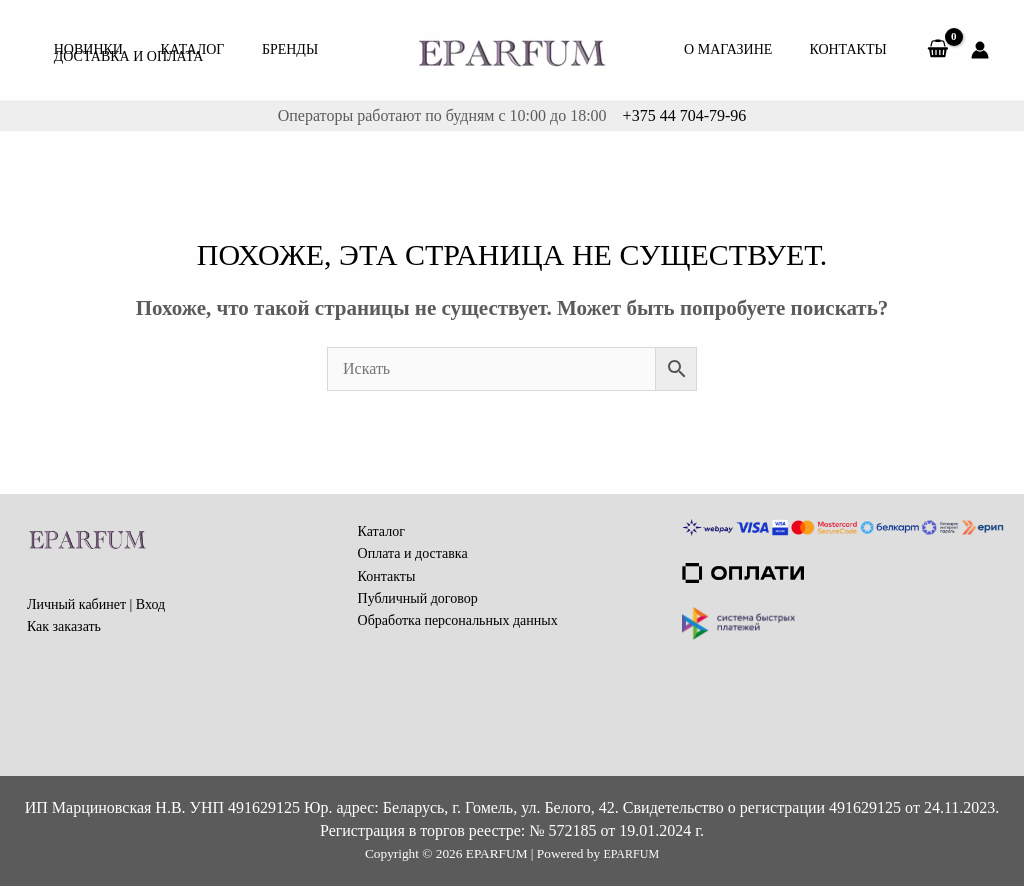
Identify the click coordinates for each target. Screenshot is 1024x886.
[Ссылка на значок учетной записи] (980, 50)
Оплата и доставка (413, 553)
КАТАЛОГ (181, 34)
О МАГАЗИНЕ (742, 49)
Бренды (271, 34)
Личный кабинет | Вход (96, 604)
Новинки (84, 34)
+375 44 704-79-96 (683, 115)
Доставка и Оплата (125, 64)
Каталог (381, 531)
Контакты (852, 49)
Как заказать (64, 626)
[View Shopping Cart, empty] (938, 50)
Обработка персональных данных (458, 620)
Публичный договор (418, 598)
